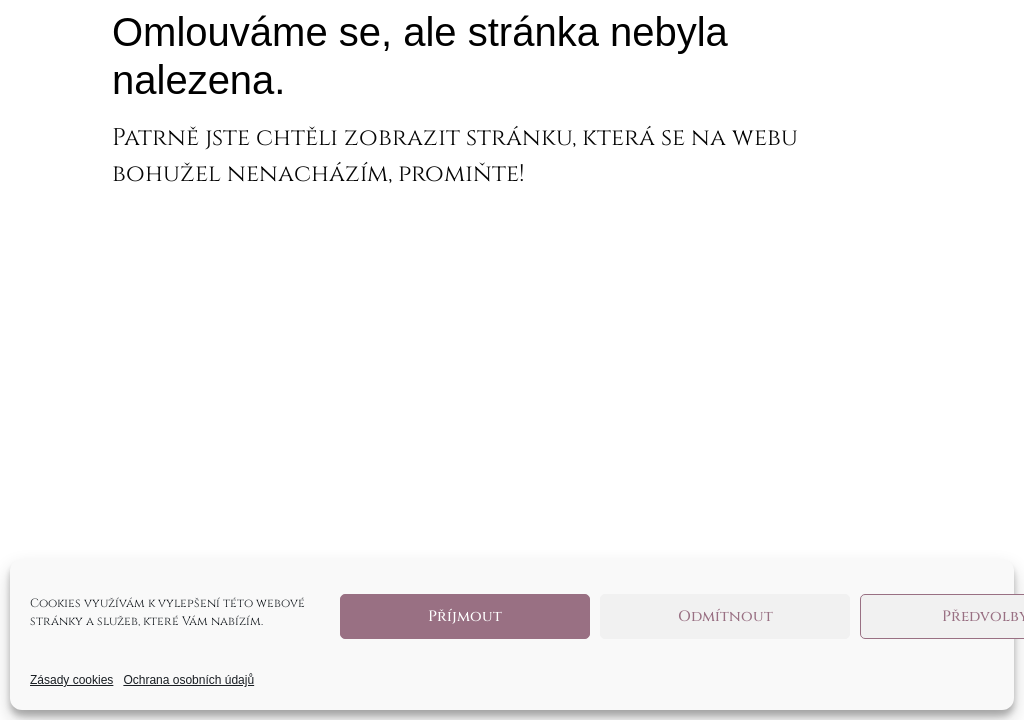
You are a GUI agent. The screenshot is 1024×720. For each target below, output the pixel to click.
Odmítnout (725, 616)
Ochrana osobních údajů (188, 680)
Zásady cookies (71, 680)
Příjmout (465, 616)
